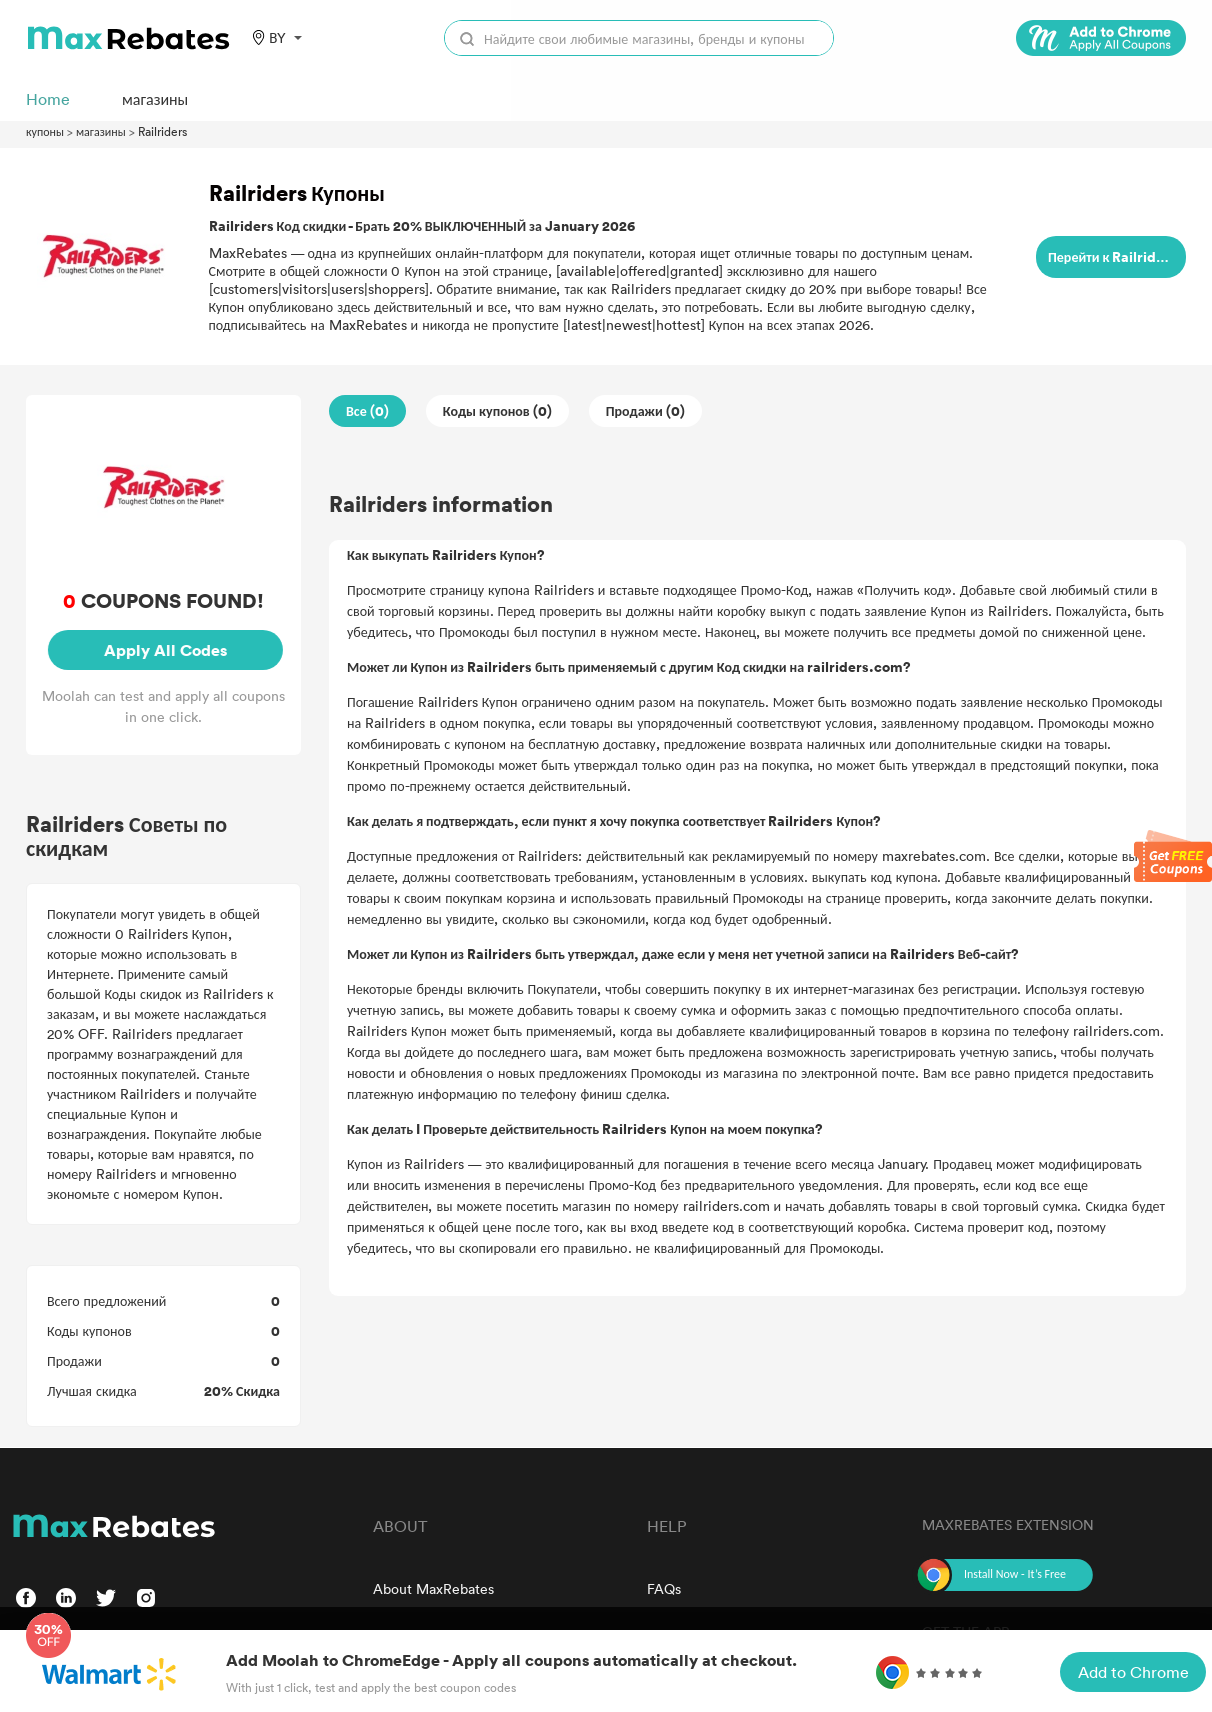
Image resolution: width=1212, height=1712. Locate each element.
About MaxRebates (433, 1588)
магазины (101, 131)
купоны (45, 131)
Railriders (162, 131)
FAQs (664, 1588)
